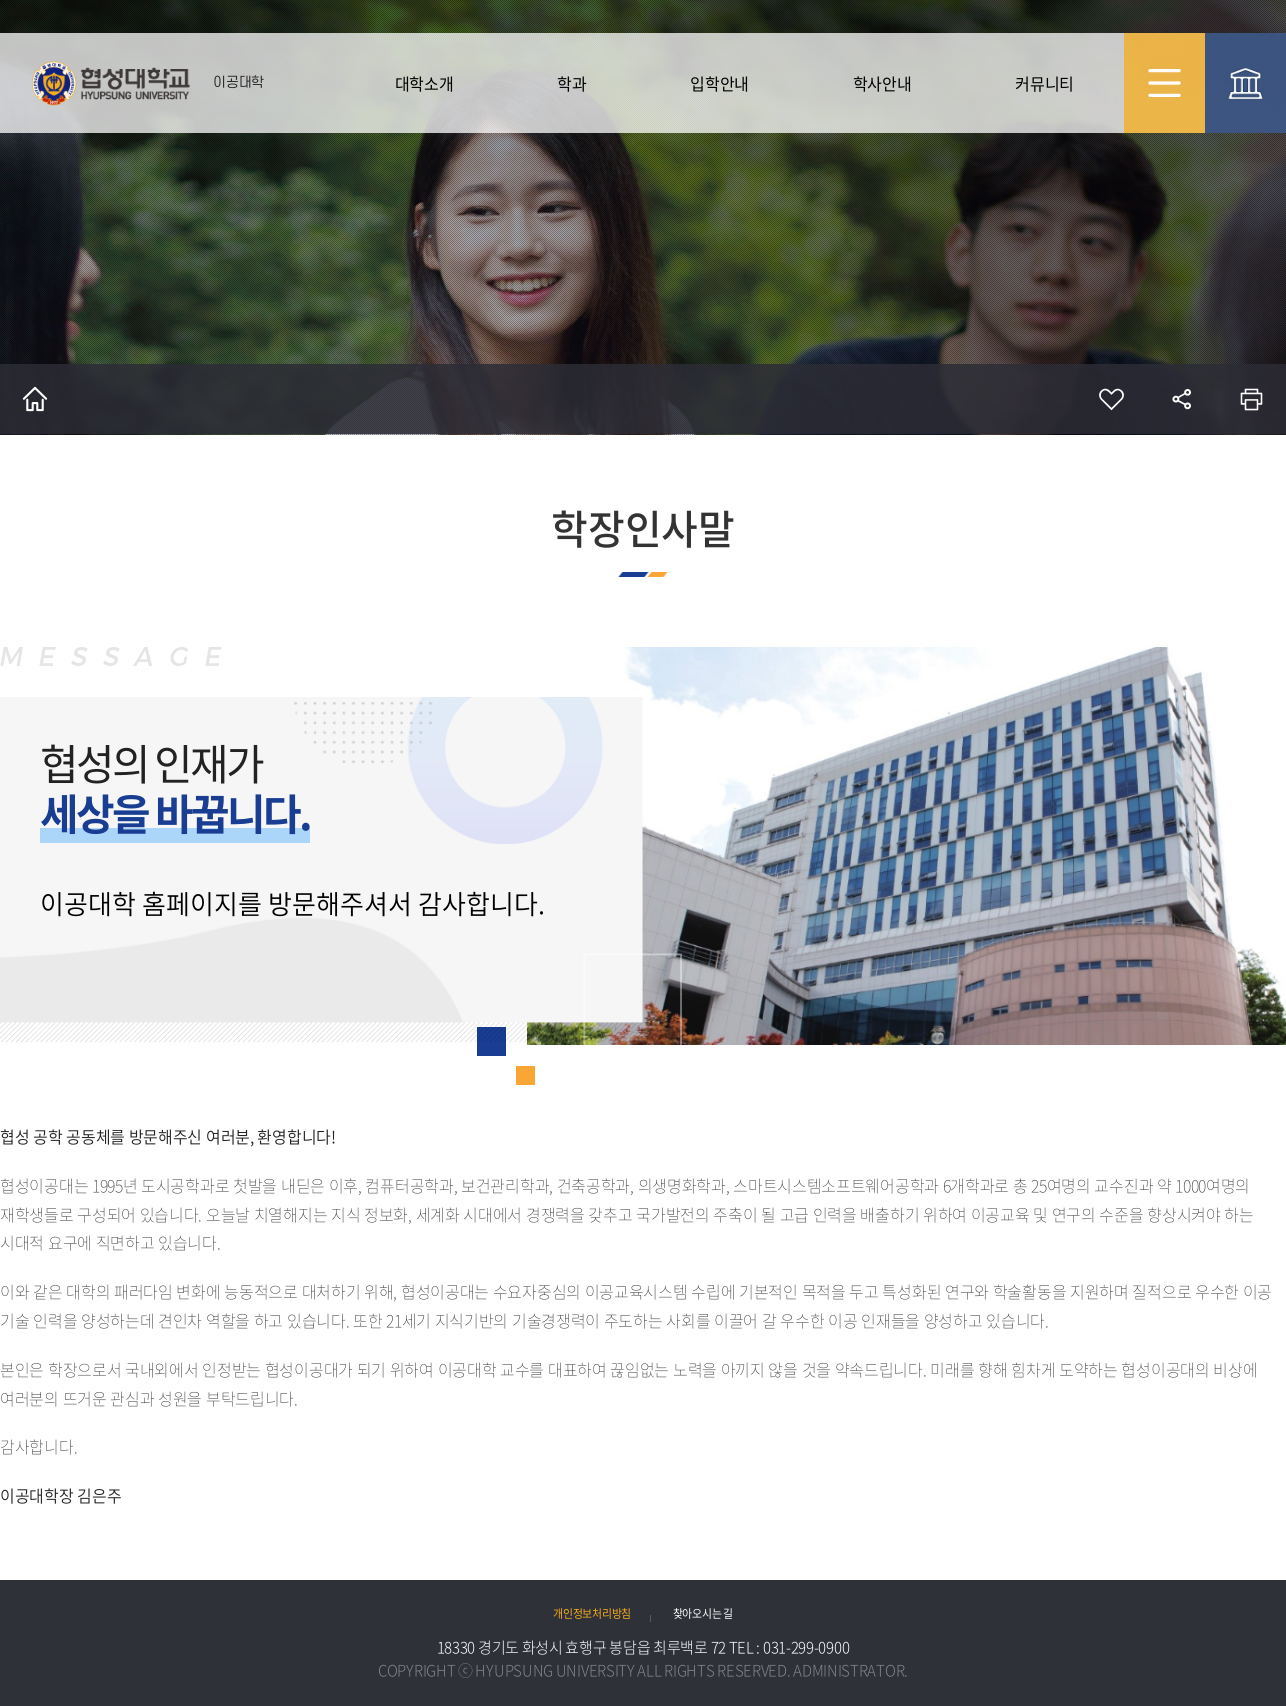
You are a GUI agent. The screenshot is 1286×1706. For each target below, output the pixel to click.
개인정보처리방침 (592, 1613)
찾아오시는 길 (703, 1613)
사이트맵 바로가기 (1164, 83)
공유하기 (1181, 399)
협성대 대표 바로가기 (1245, 83)
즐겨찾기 (1111, 399)
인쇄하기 (1251, 399)
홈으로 (35, 399)
